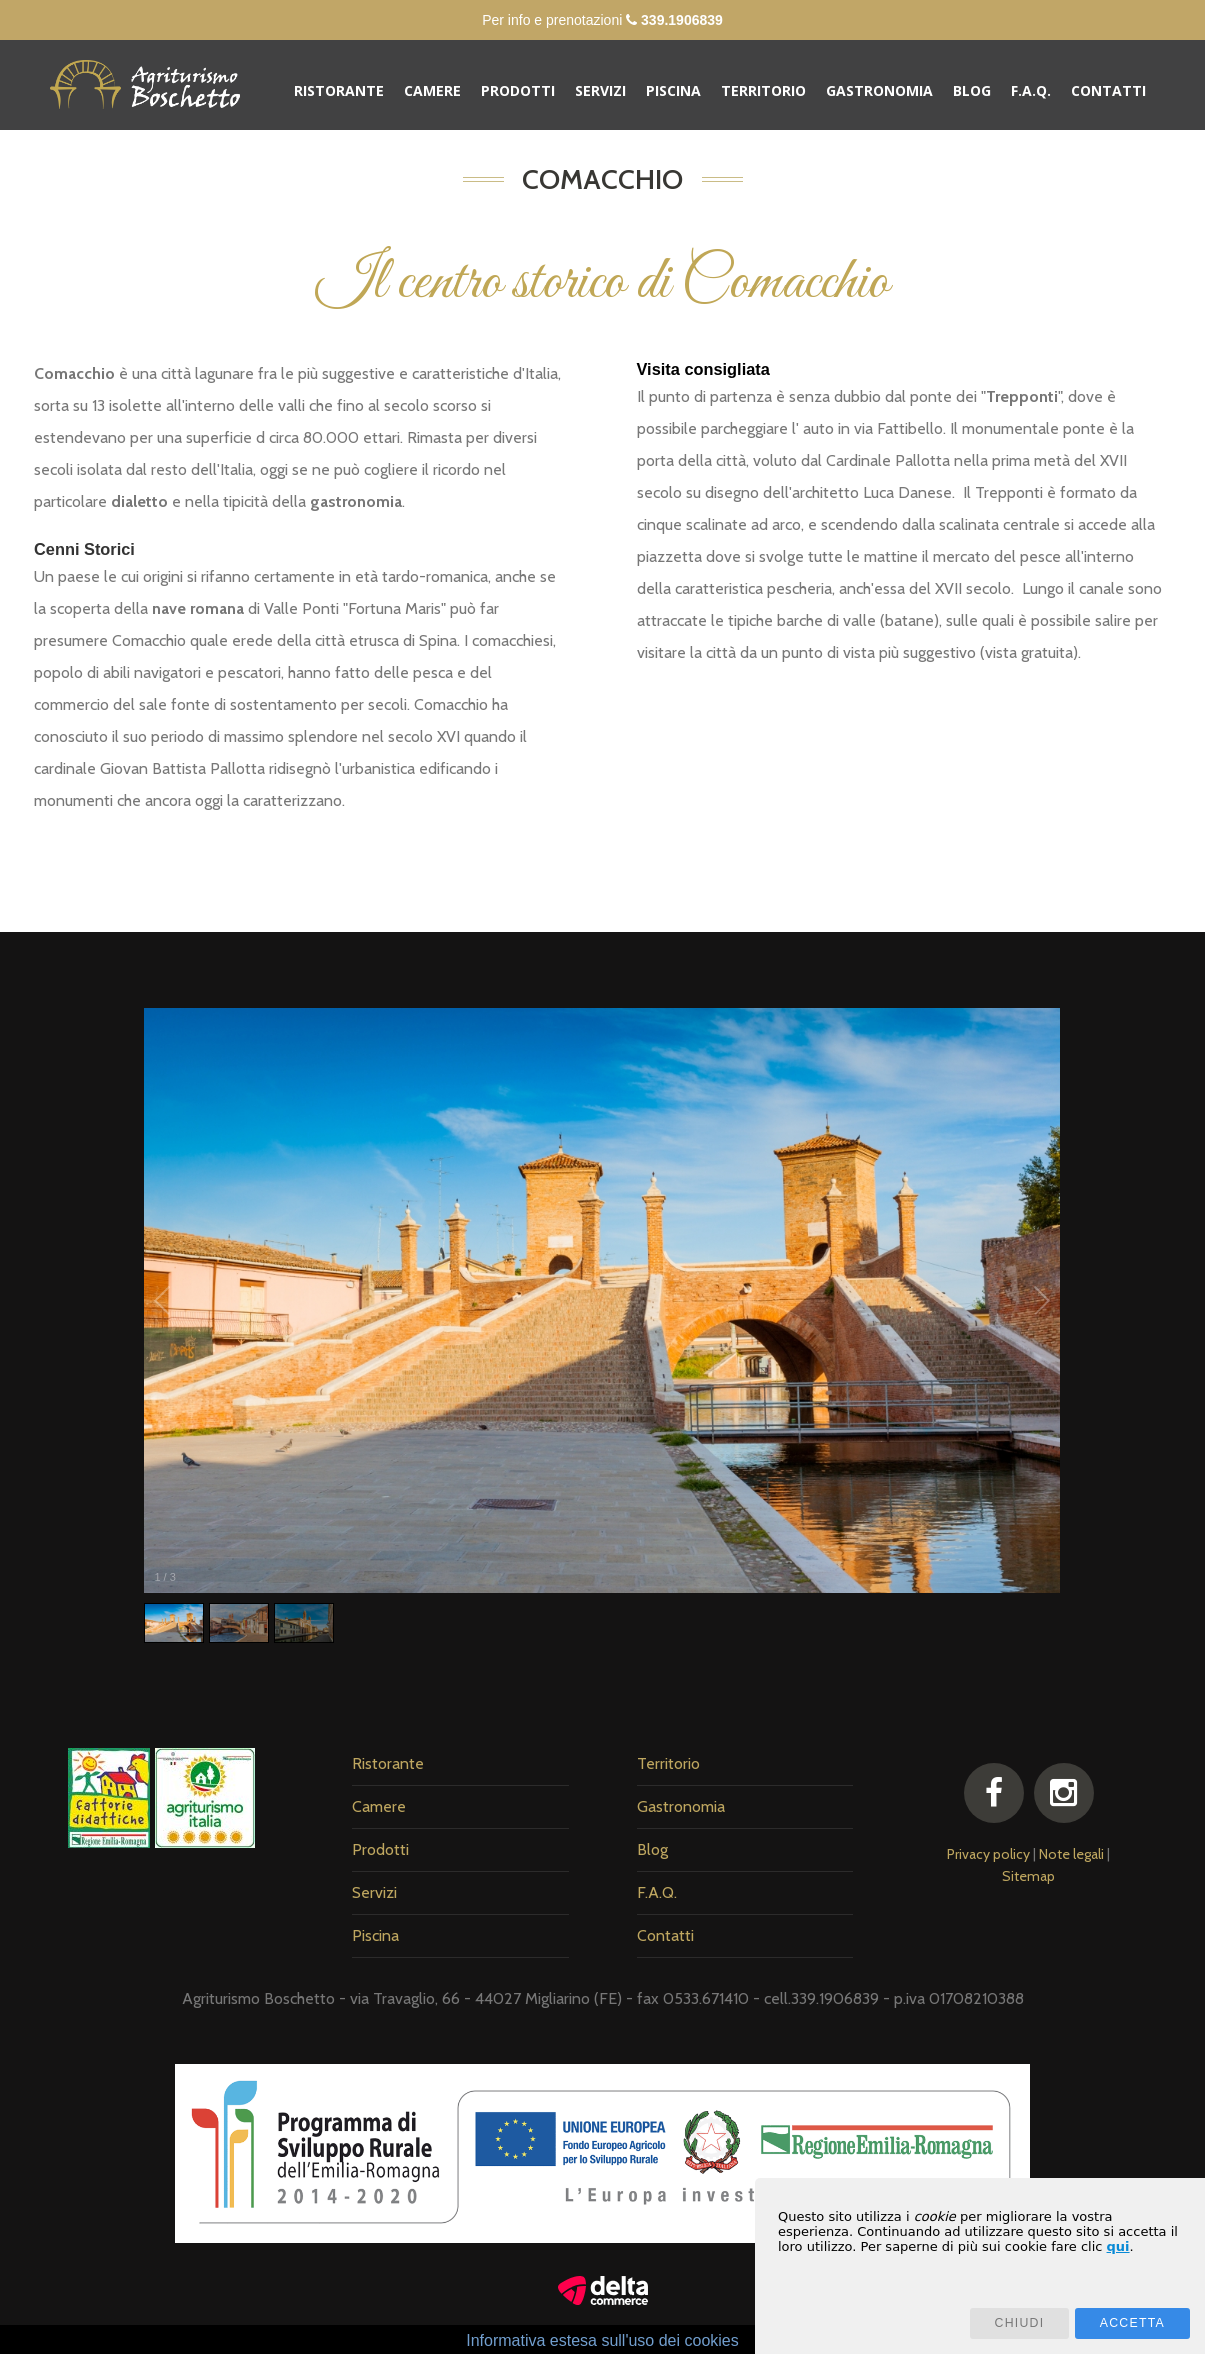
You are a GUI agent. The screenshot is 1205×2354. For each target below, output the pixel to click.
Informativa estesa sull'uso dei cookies (602, 2340)
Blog (972, 90)
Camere (432, 90)
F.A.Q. (1031, 90)
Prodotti (518, 90)
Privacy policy (988, 1854)
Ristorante (339, 90)
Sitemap (1028, 1876)
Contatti (1108, 90)
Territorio (763, 90)
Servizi (600, 90)
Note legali (1071, 1854)
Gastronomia (879, 90)
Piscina (673, 90)
